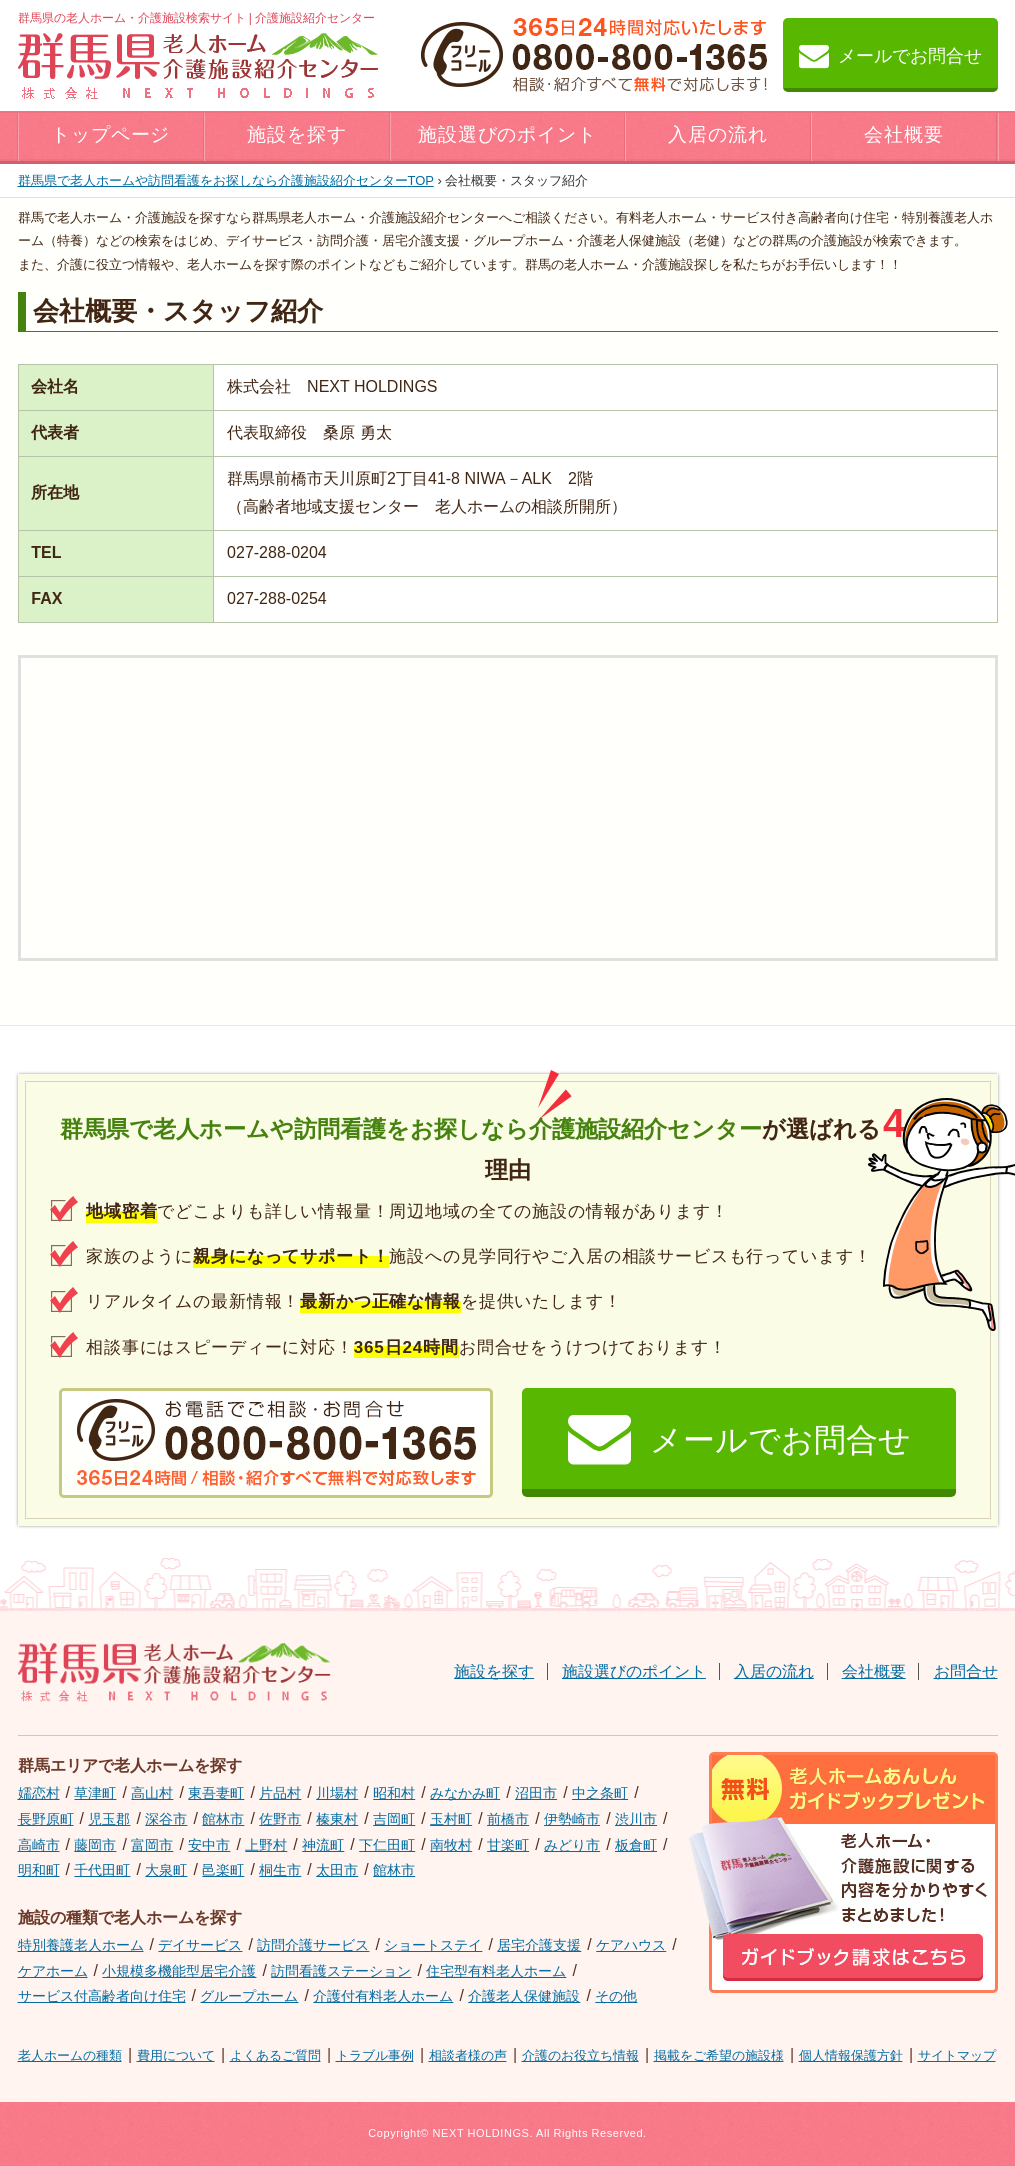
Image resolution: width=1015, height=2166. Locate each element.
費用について (176, 2055)
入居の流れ (718, 134)
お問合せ (966, 1671)
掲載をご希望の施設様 (719, 2055)
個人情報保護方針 (851, 2055)
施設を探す (297, 134)
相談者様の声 (468, 2055)
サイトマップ (957, 2055)
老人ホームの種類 (70, 2055)
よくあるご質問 (275, 2055)
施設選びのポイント (508, 134)
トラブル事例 (375, 2055)
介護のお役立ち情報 (580, 2055)
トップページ (111, 134)
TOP (226, 180)
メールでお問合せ (890, 55)
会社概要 (904, 134)
